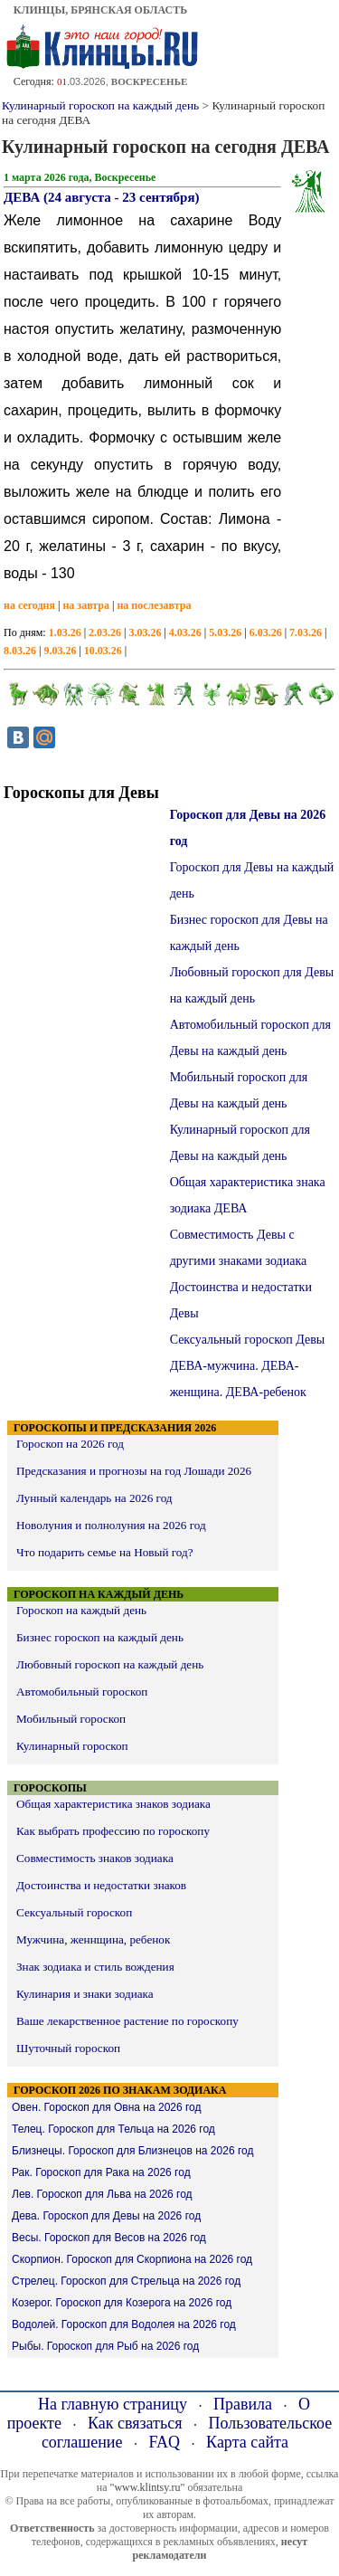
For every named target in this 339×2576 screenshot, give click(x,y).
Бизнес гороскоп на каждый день (100, 1637)
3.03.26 (144, 632)
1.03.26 (65, 632)
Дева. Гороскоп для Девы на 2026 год (106, 2216)
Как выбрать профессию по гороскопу (113, 1831)
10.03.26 (103, 650)
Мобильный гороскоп (71, 1718)
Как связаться (135, 2423)
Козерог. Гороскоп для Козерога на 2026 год (121, 2302)
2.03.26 (105, 632)
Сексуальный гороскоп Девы (247, 1339)
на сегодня (29, 605)
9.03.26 (59, 650)
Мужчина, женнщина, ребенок (93, 1939)
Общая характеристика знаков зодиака (113, 1804)
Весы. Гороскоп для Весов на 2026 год (109, 2237)
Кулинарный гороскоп (72, 1746)
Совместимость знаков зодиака (95, 1858)
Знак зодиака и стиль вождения (95, 1966)
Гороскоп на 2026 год (70, 1443)
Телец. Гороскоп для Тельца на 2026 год (113, 2129)
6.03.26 (266, 632)
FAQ (164, 2442)
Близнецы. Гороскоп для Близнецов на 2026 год (132, 2150)
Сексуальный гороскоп (74, 1912)
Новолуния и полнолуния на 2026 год (111, 1525)
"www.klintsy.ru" (146, 2487)
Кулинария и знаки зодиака (85, 1994)
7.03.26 (305, 632)
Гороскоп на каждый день (81, 1610)
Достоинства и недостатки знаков (101, 1885)
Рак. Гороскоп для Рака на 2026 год (101, 2172)
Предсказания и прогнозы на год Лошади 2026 (133, 1471)
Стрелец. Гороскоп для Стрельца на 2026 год (126, 2281)
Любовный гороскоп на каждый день (109, 1664)
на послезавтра (154, 605)
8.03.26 (20, 650)
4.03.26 (185, 632)
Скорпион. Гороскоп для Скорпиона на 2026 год (132, 2259)
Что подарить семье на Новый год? (104, 1552)
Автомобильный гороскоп (81, 1691)
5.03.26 (225, 632)
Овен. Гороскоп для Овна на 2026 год (107, 2107)
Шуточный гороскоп (68, 2048)
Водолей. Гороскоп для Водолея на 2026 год (124, 2324)
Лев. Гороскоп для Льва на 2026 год (102, 2194)
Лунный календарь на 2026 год (94, 1498)
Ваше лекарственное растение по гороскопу (127, 2021)
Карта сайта (247, 2442)
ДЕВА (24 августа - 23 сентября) (102, 197)
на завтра (85, 605)
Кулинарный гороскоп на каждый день (100, 105)
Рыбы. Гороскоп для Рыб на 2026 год (105, 2346)
